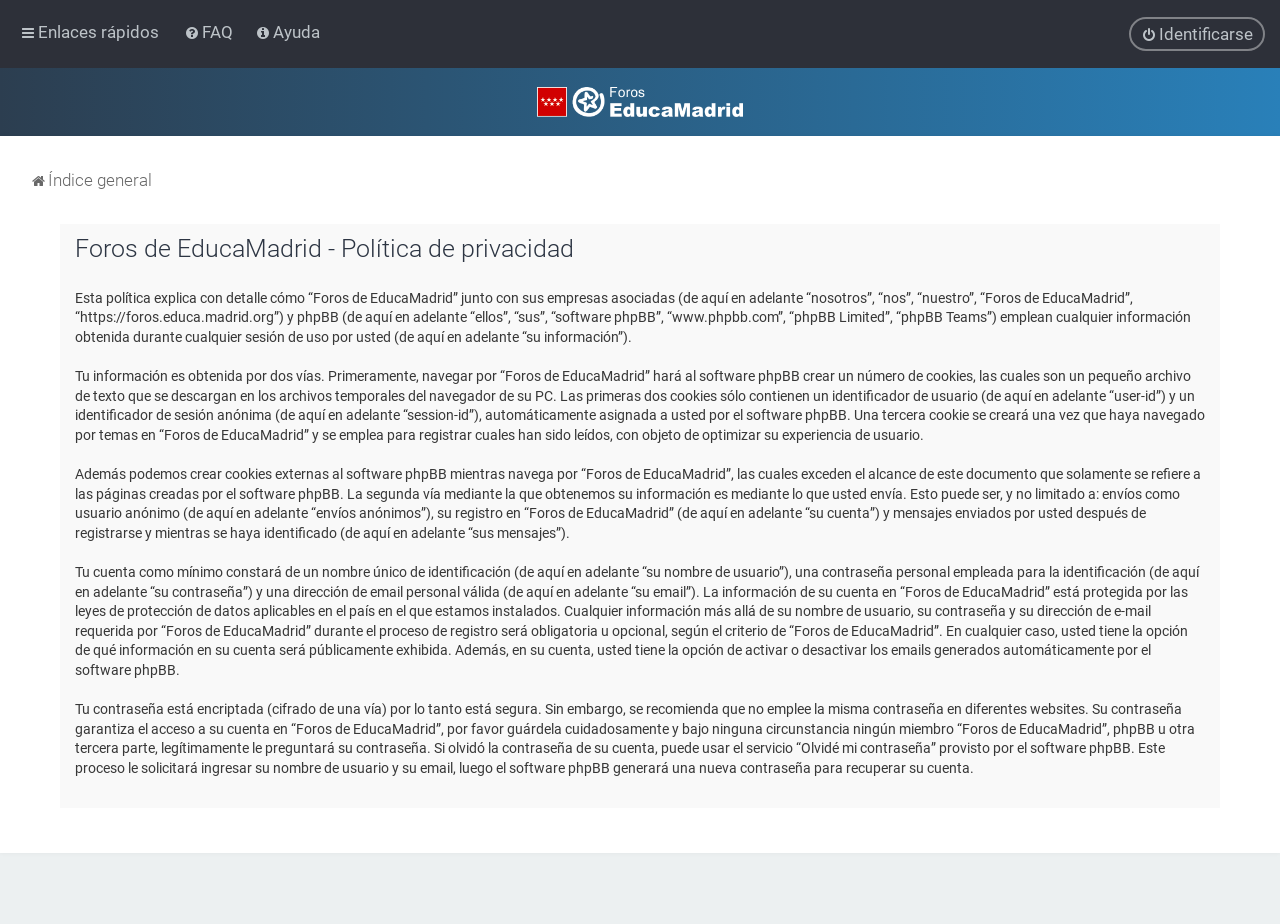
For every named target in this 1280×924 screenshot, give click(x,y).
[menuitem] (210, 32)
